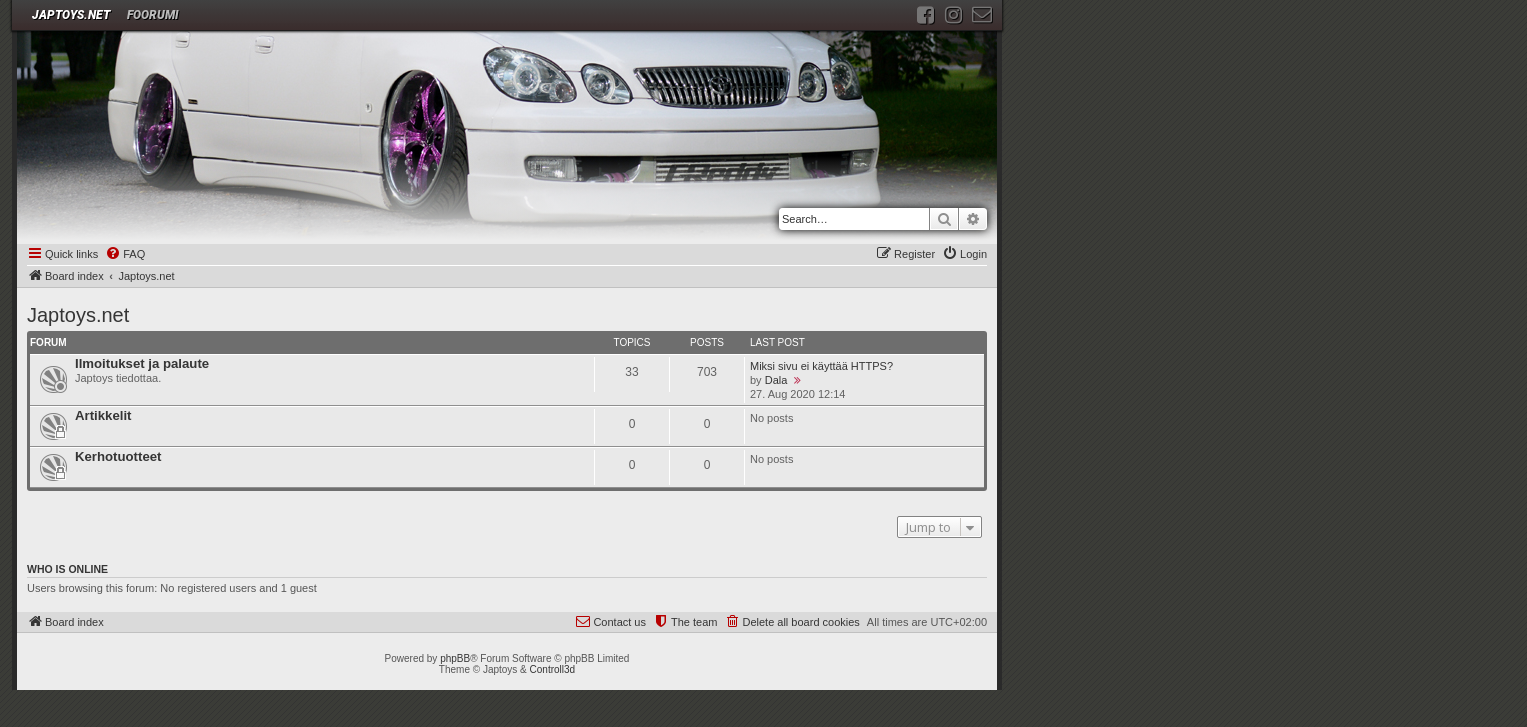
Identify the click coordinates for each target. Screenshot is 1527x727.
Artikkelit (103, 415)
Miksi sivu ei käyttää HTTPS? (821, 366)
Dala (776, 380)
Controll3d (553, 669)
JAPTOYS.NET (71, 15)
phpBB (455, 658)
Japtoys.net (78, 315)
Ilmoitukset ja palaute (142, 363)
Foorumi (153, 15)
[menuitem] (125, 255)
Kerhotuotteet (118, 456)
